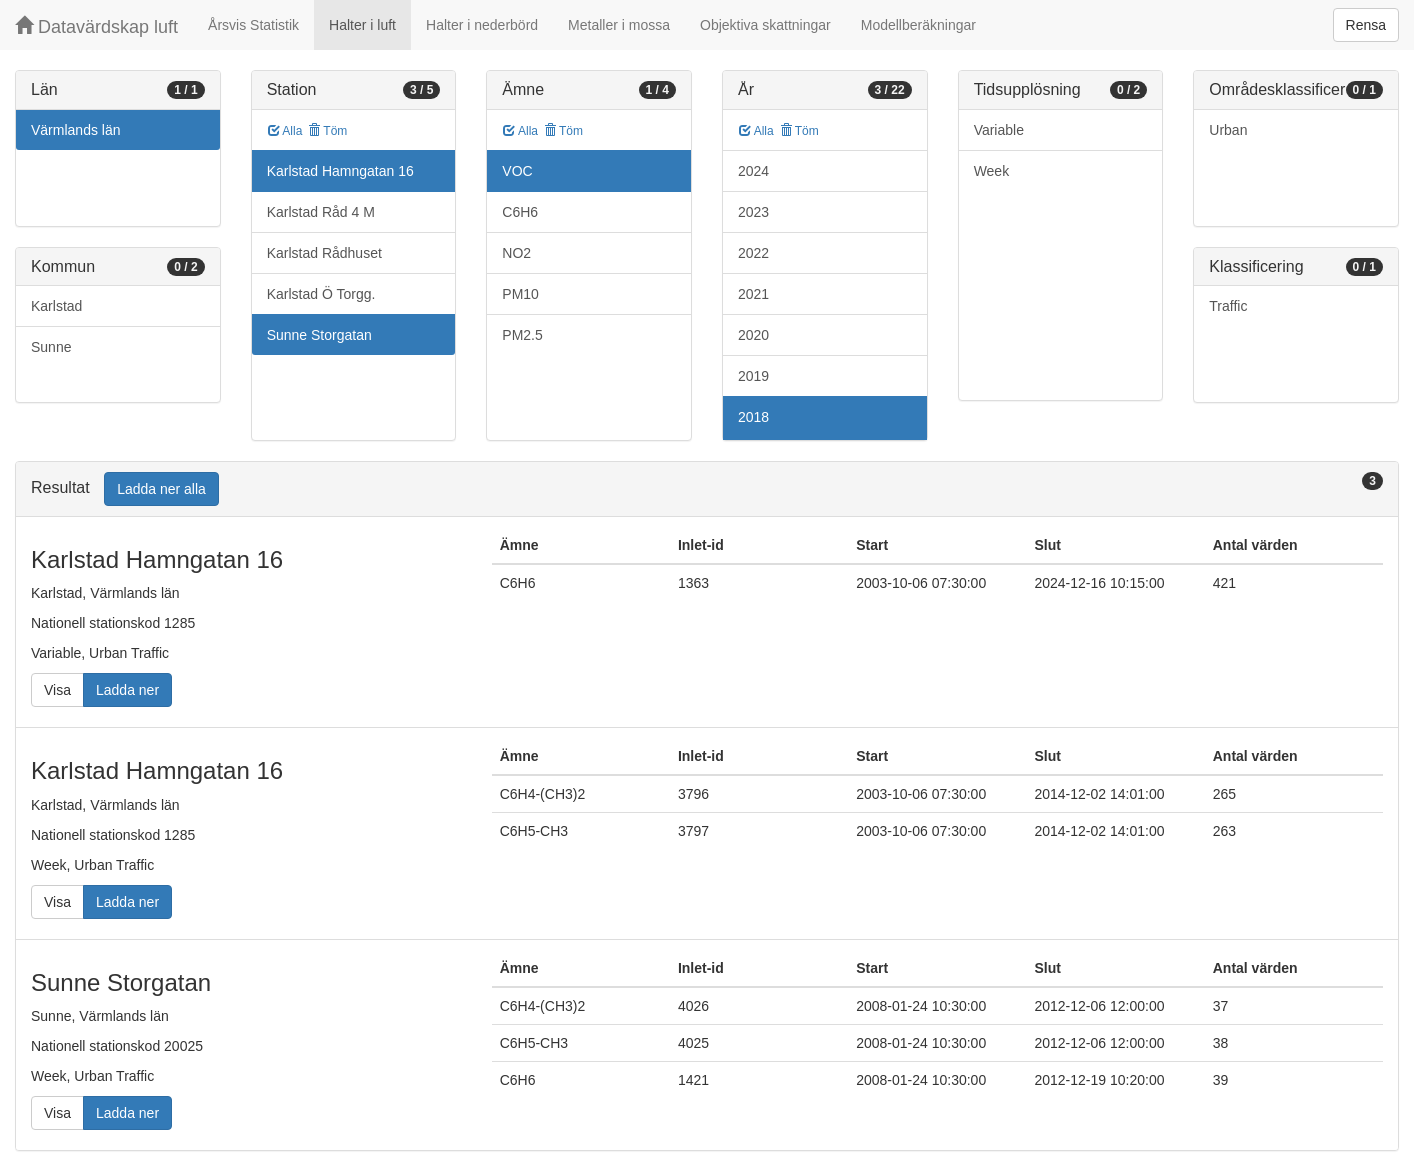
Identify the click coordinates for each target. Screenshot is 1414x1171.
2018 (753, 417)
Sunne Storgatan (319, 335)
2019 (753, 376)
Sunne (51, 347)
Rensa (1366, 25)
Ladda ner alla (161, 489)
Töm (327, 131)
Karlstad (56, 306)
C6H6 (520, 212)
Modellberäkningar (918, 25)
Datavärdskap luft (96, 26)
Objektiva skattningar (765, 25)
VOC (517, 171)
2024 (753, 171)
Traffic (1228, 306)
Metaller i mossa (619, 25)
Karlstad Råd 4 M (321, 212)
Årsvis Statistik (253, 25)
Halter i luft (362, 25)
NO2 (516, 253)
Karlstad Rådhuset (324, 253)
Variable (999, 130)
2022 (753, 253)
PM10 (520, 294)
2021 (753, 294)
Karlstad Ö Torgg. (321, 294)
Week (992, 171)
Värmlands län (76, 130)
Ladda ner (127, 690)
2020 (753, 335)
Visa (57, 690)
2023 (753, 212)
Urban (1228, 130)
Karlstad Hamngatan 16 (340, 171)
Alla (285, 131)
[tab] (707, 489)
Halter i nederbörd (482, 25)
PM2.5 (522, 335)
